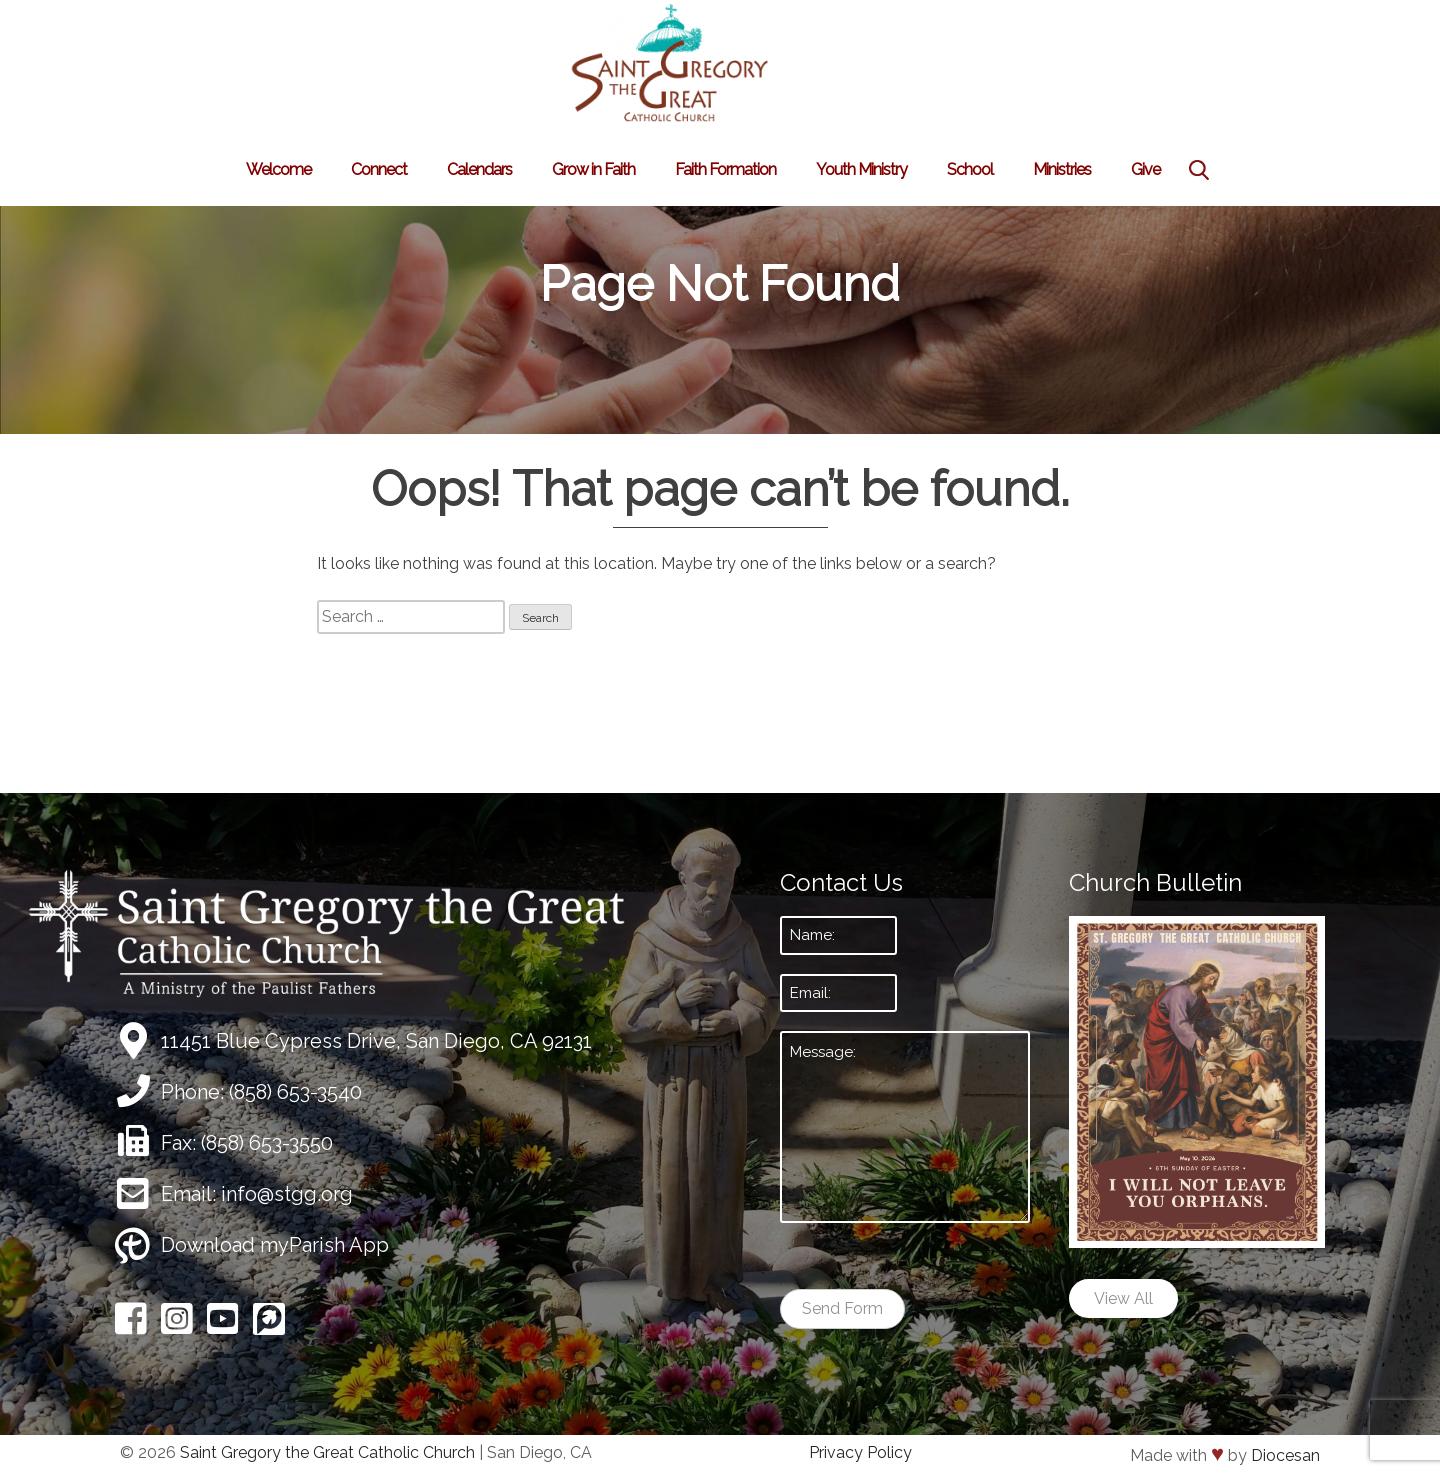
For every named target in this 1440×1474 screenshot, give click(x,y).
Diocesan (1285, 1455)
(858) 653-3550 (267, 1143)
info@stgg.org (287, 1194)
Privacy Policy (860, 1452)
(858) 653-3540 (295, 1092)
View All (1123, 1298)
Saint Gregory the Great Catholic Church (327, 1452)
